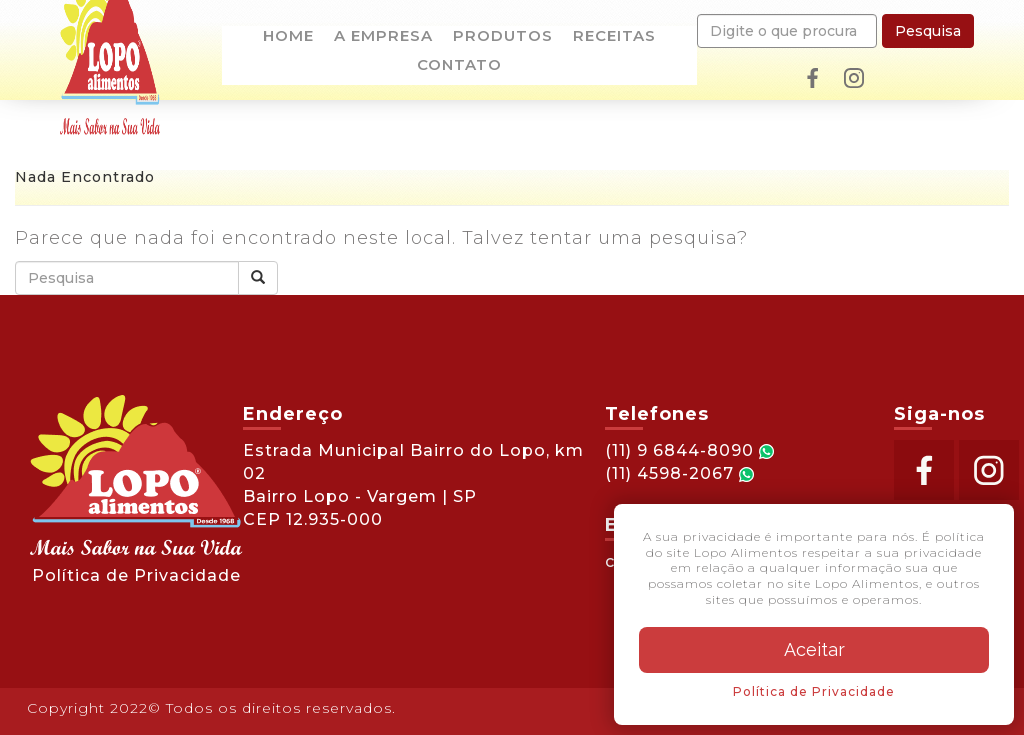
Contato (459, 66)
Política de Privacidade (136, 575)
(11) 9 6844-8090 (689, 450)
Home (288, 37)
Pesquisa (928, 31)
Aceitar (814, 649)
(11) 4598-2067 (679, 473)
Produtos (503, 37)
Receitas (614, 37)
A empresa (383, 37)
